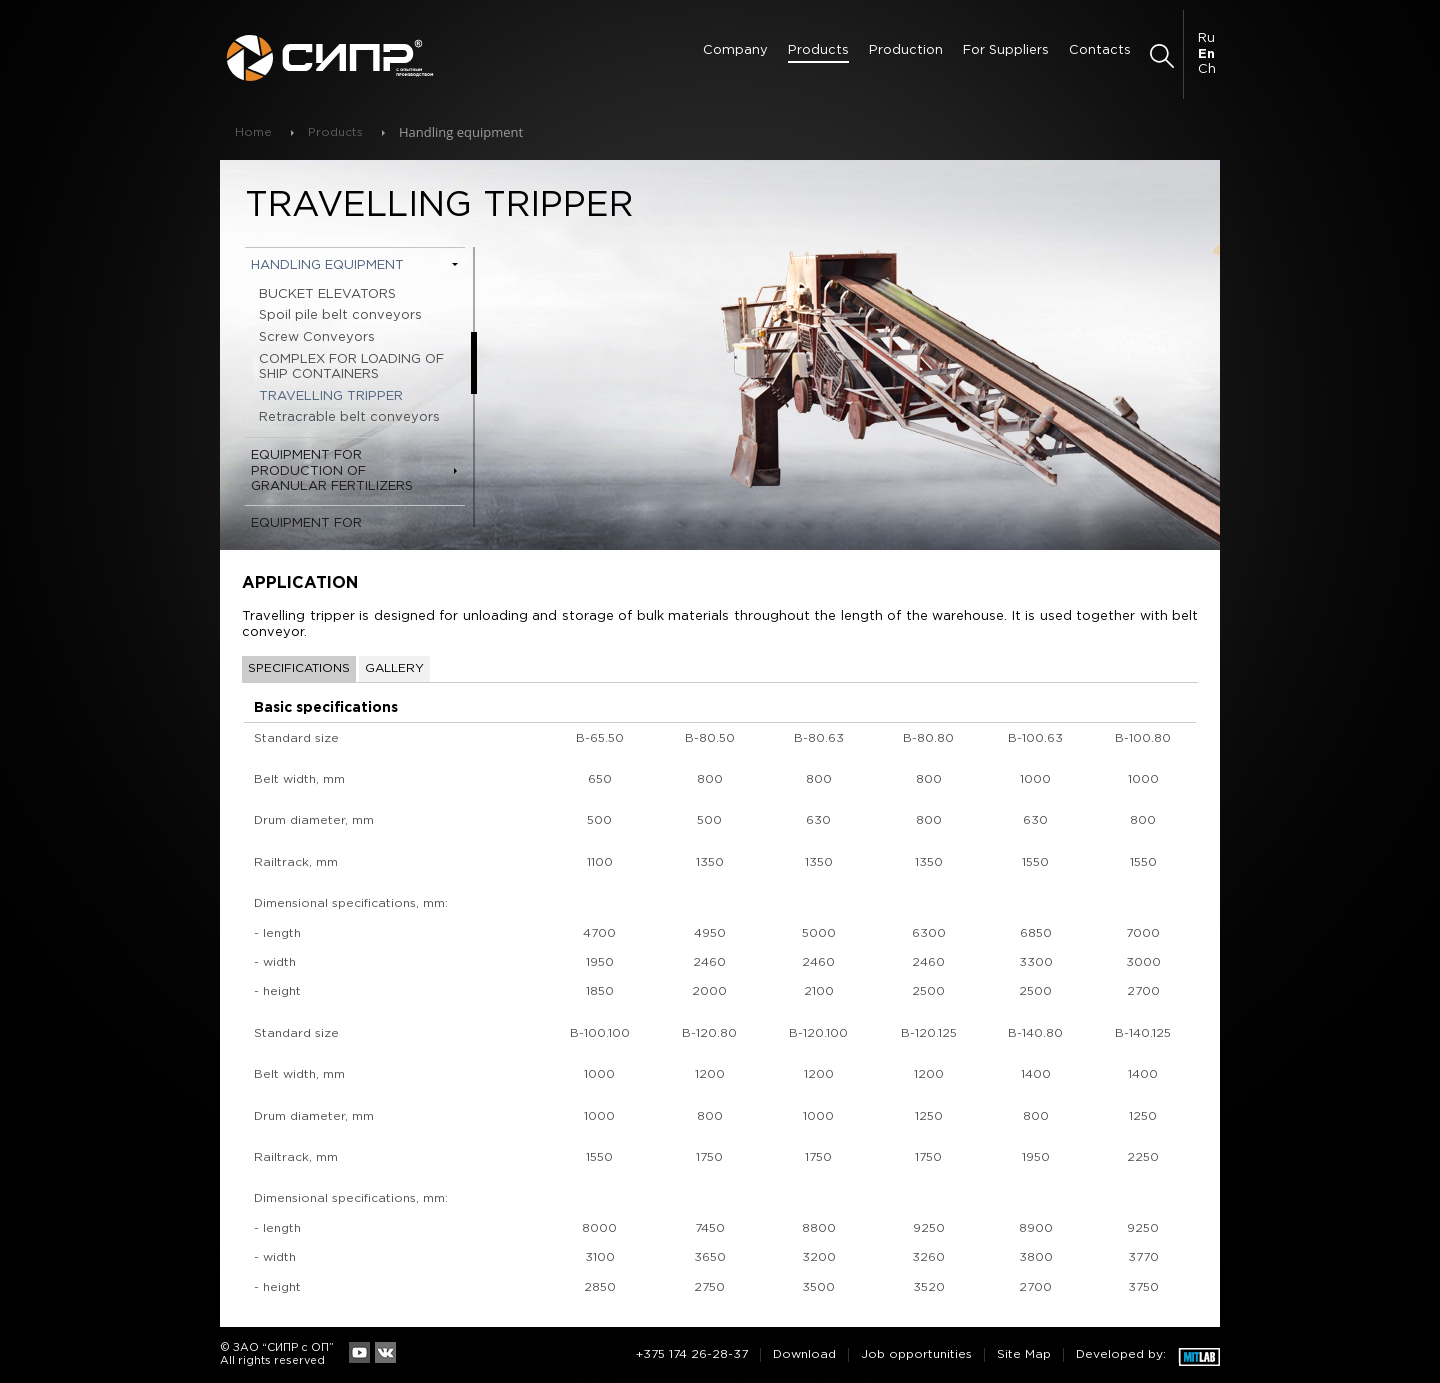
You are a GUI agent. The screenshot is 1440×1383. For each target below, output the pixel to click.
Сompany (735, 50)
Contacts (1100, 50)
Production (906, 50)
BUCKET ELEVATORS (327, 294)
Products (818, 50)
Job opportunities (916, 1354)
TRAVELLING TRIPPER (331, 396)
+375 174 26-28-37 (692, 1354)
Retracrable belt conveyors (349, 417)
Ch (1207, 69)
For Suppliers (1006, 50)
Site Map (1024, 1354)
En (1206, 54)
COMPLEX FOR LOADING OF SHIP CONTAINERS (351, 367)
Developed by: (1121, 1354)
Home (253, 132)
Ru (1206, 38)
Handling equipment (327, 265)
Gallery (394, 668)
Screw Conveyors (317, 337)
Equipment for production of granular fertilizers (332, 471)
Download (804, 1354)
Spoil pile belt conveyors (340, 315)
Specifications (299, 668)
